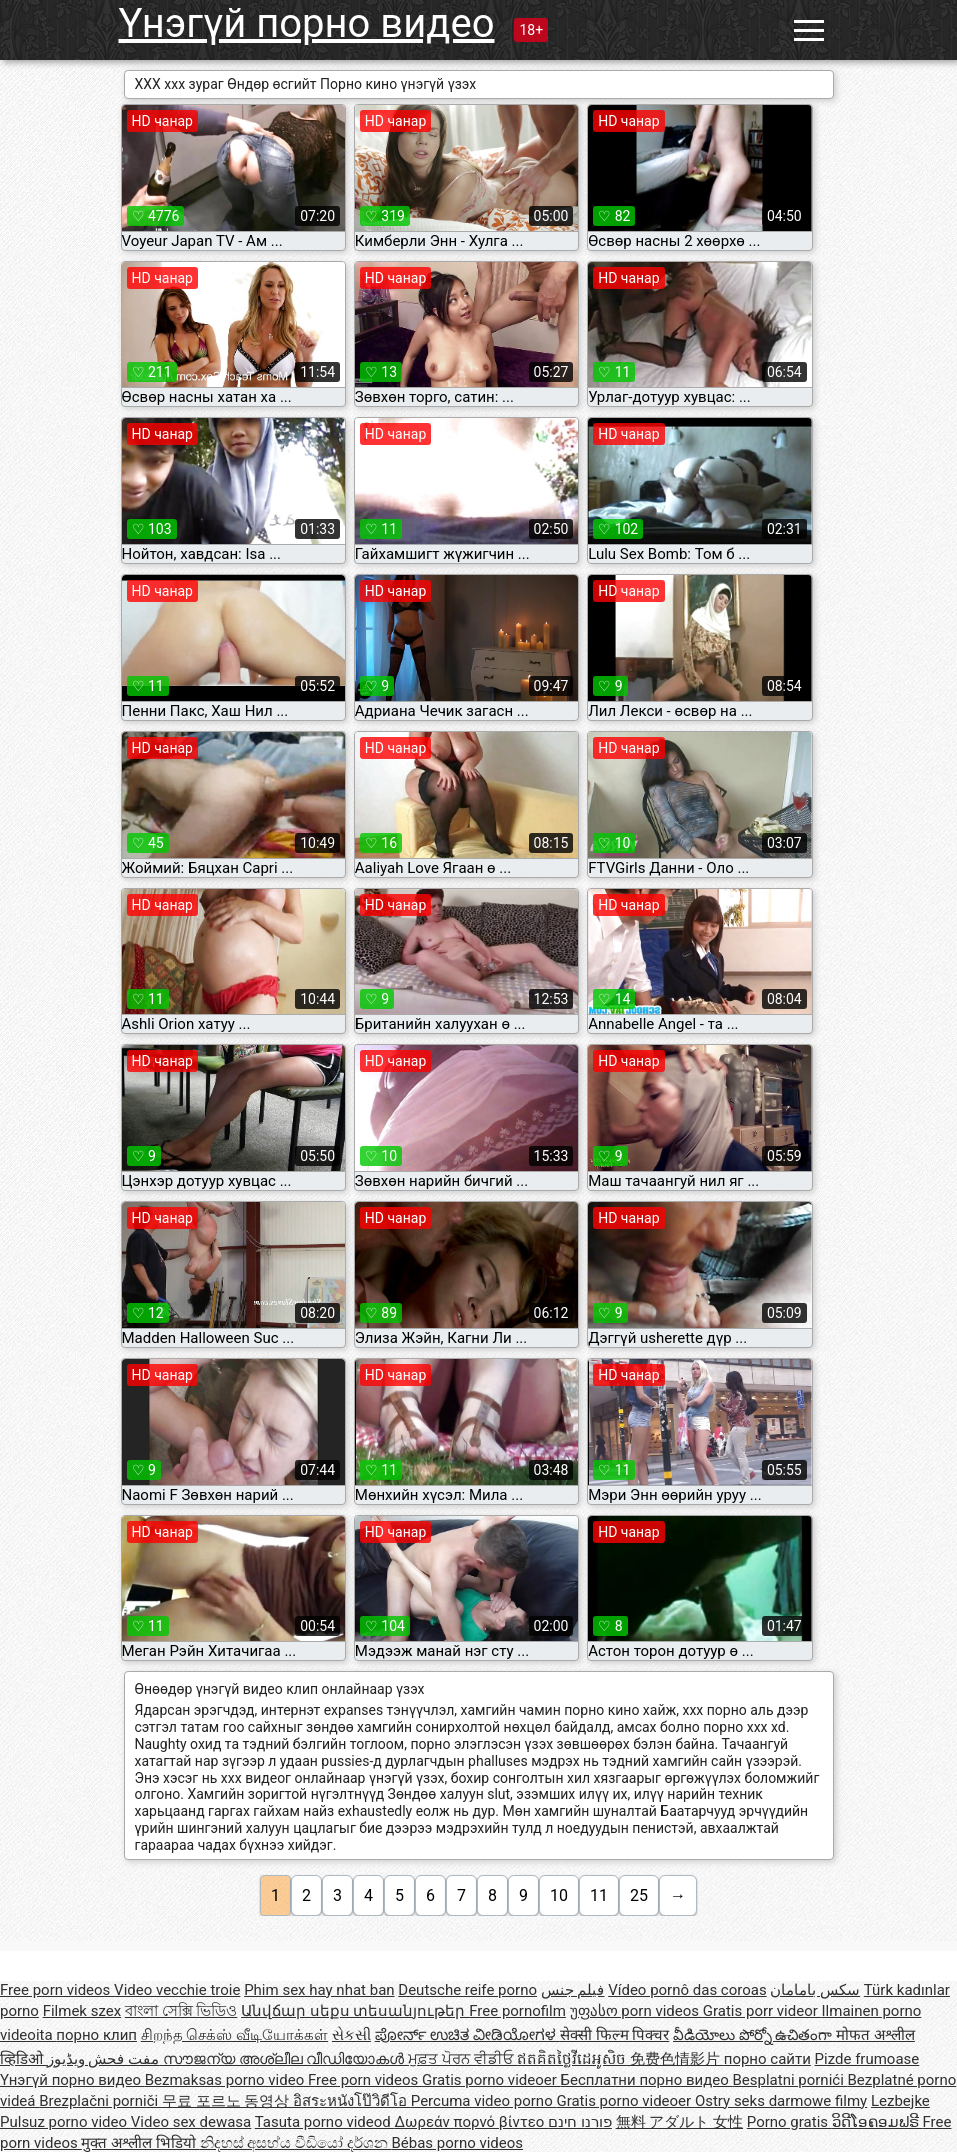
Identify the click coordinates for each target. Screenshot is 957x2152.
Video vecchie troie (177, 1990)
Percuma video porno (484, 2101)
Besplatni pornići (789, 2080)
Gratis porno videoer (491, 2080)
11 (599, 1895)
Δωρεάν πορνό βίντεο (471, 2122)
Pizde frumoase (867, 2059)
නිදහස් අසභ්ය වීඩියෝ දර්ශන (296, 2143)
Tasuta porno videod (325, 2122)
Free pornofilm (517, 2011)
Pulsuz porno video (65, 2122)
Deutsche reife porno (467, 1990)
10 (559, 1895)
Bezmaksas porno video (226, 2080)
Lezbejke (900, 2101)
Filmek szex (82, 2011)
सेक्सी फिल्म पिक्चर (614, 2035)
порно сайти (767, 2059)
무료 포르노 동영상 (227, 2101)
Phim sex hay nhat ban (319, 1990)
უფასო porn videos (636, 2011)
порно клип (96, 2035)
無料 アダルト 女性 (679, 2122)
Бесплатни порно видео (647, 2080)
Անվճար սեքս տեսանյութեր (355, 2011)
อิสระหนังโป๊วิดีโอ (352, 2101)
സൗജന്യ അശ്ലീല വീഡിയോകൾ (285, 2059)
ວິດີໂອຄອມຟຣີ (877, 2122)
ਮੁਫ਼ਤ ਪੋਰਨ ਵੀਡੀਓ (462, 2059)
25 (639, 1895)
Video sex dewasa (191, 2122)
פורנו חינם (580, 2122)
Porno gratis (789, 2122)
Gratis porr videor (762, 2011)
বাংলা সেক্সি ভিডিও (181, 2011)
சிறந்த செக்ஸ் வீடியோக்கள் (234, 2035)
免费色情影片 (677, 2059)
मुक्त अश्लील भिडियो (140, 2143)
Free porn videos (57, 1990)
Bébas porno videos (457, 2143)
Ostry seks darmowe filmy (781, 2101)
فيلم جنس (573, 1990)
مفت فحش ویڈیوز (105, 2059)
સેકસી (351, 2035)
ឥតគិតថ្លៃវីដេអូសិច (573, 2059)
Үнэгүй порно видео (307, 23)
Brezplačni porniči (100, 2101)
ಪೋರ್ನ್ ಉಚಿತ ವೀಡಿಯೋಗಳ (467, 2035)
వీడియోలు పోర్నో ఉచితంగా (754, 2035)
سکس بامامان (815, 1990)
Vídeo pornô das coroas (687, 1990)
